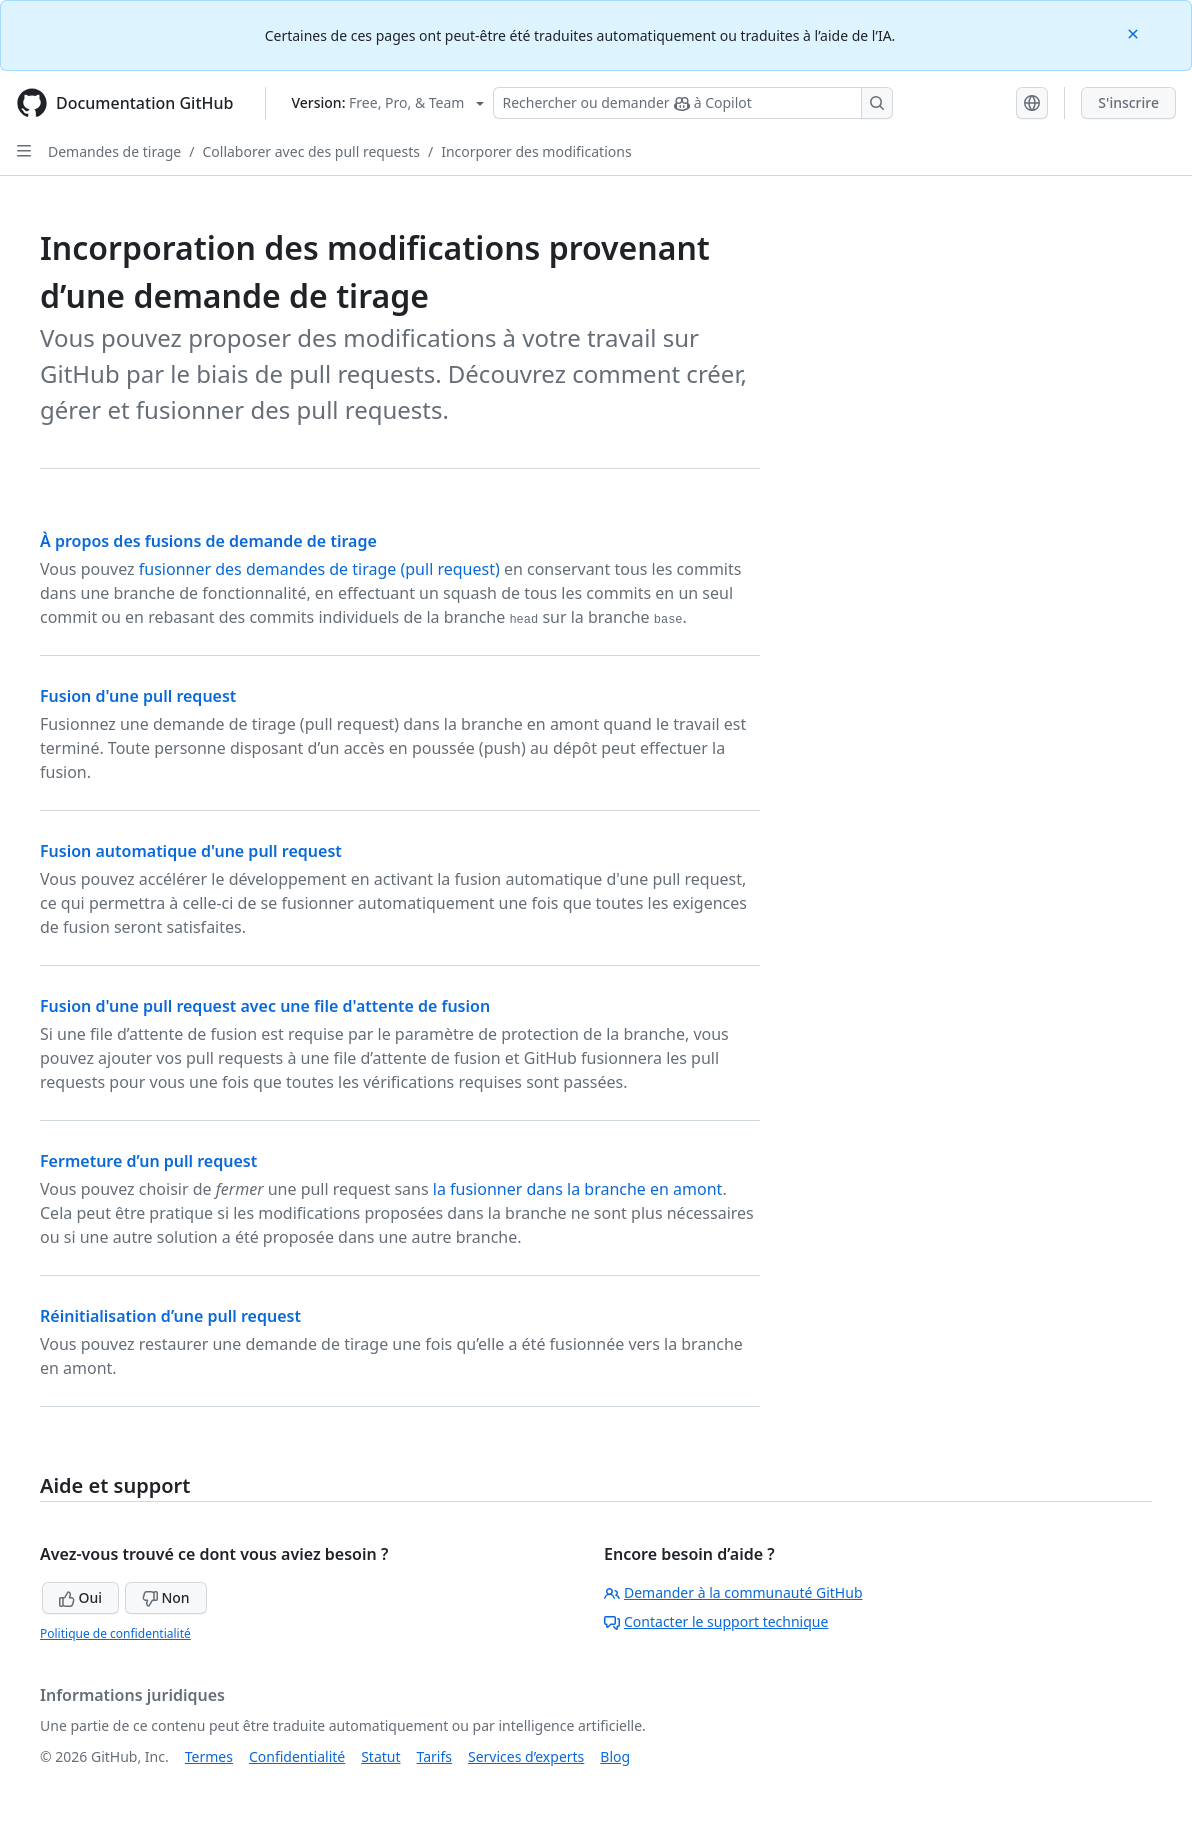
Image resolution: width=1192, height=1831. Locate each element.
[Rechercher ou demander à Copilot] (693, 103)
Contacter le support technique (716, 1621)
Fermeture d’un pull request (148, 1161)
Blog (615, 1756)
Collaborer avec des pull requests (311, 151)
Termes (209, 1756)
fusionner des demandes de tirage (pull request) (319, 569)
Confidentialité (297, 1756)
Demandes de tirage (114, 151)
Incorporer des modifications (536, 151)
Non (166, 1597)
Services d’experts (526, 1756)
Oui (80, 1597)
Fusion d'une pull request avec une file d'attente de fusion (265, 1006)
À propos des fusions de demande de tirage (208, 541)
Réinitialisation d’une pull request (170, 1316)
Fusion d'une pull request (138, 696)
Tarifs (434, 1756)
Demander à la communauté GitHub (733, 1592)
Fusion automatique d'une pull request (191, 851)
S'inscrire (1128, 102)
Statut (380, 1756)
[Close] (1135, 32)
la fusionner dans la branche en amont (578, 1189)
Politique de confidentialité (115, 1633)
